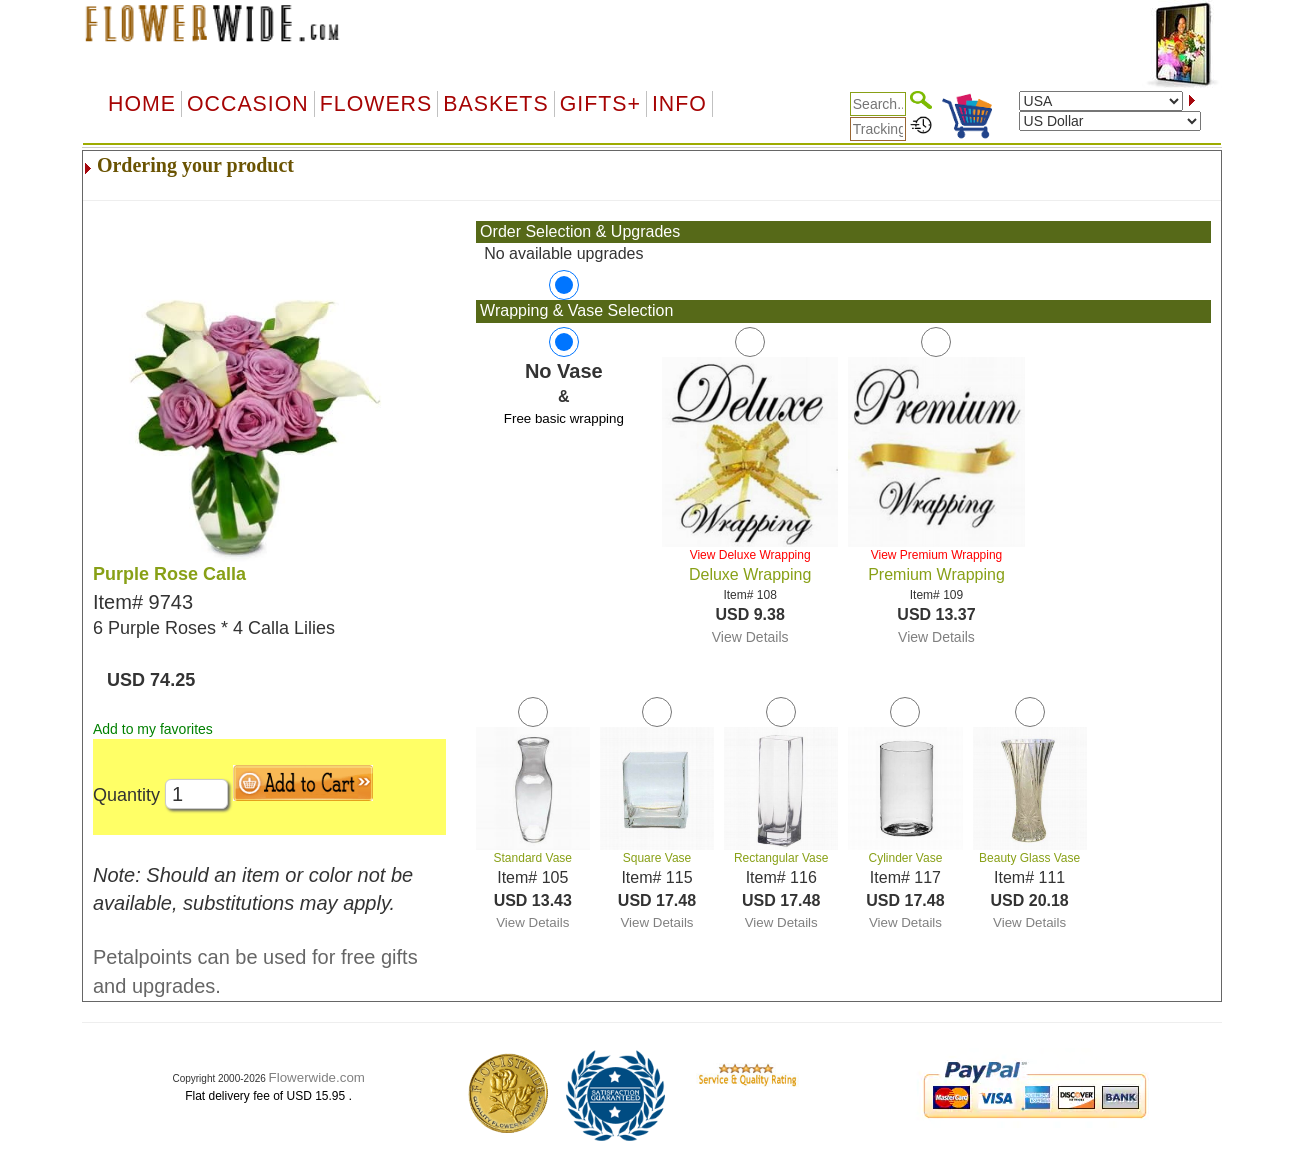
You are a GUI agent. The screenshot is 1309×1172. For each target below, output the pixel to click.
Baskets (495, 104)
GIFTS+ (600, 104)
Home (142, 104)
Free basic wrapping (564, 418)
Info (679, 104)
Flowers (376, 104)
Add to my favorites (153, 729)
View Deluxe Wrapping (750, 555)
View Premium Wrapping (937, 555)
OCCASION (248, 104)
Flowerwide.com (317, 1077)
